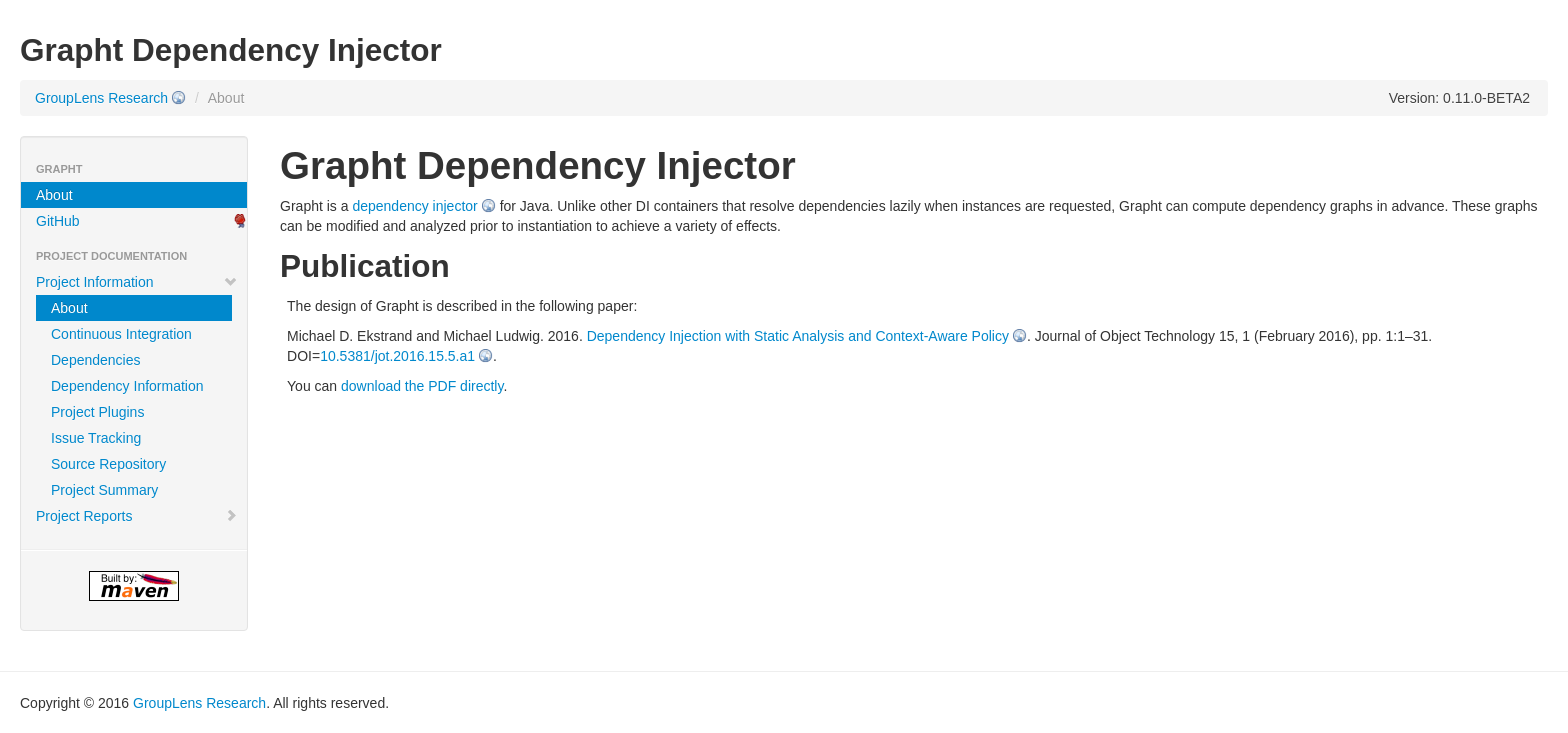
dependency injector (414, 206)
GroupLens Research (101, 98)
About (54, 195)
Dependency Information (127, 386)
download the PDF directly (422, 386)
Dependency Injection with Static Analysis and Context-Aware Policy (798, 336)
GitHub (58, 221)
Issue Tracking (96, 438)
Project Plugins (97, 412)
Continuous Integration (121, 334)
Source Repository (108, 464)
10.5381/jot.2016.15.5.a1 (397, 356)
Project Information (137, 282)
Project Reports (137, 516)
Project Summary (104, 490)
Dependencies (96, 360)
